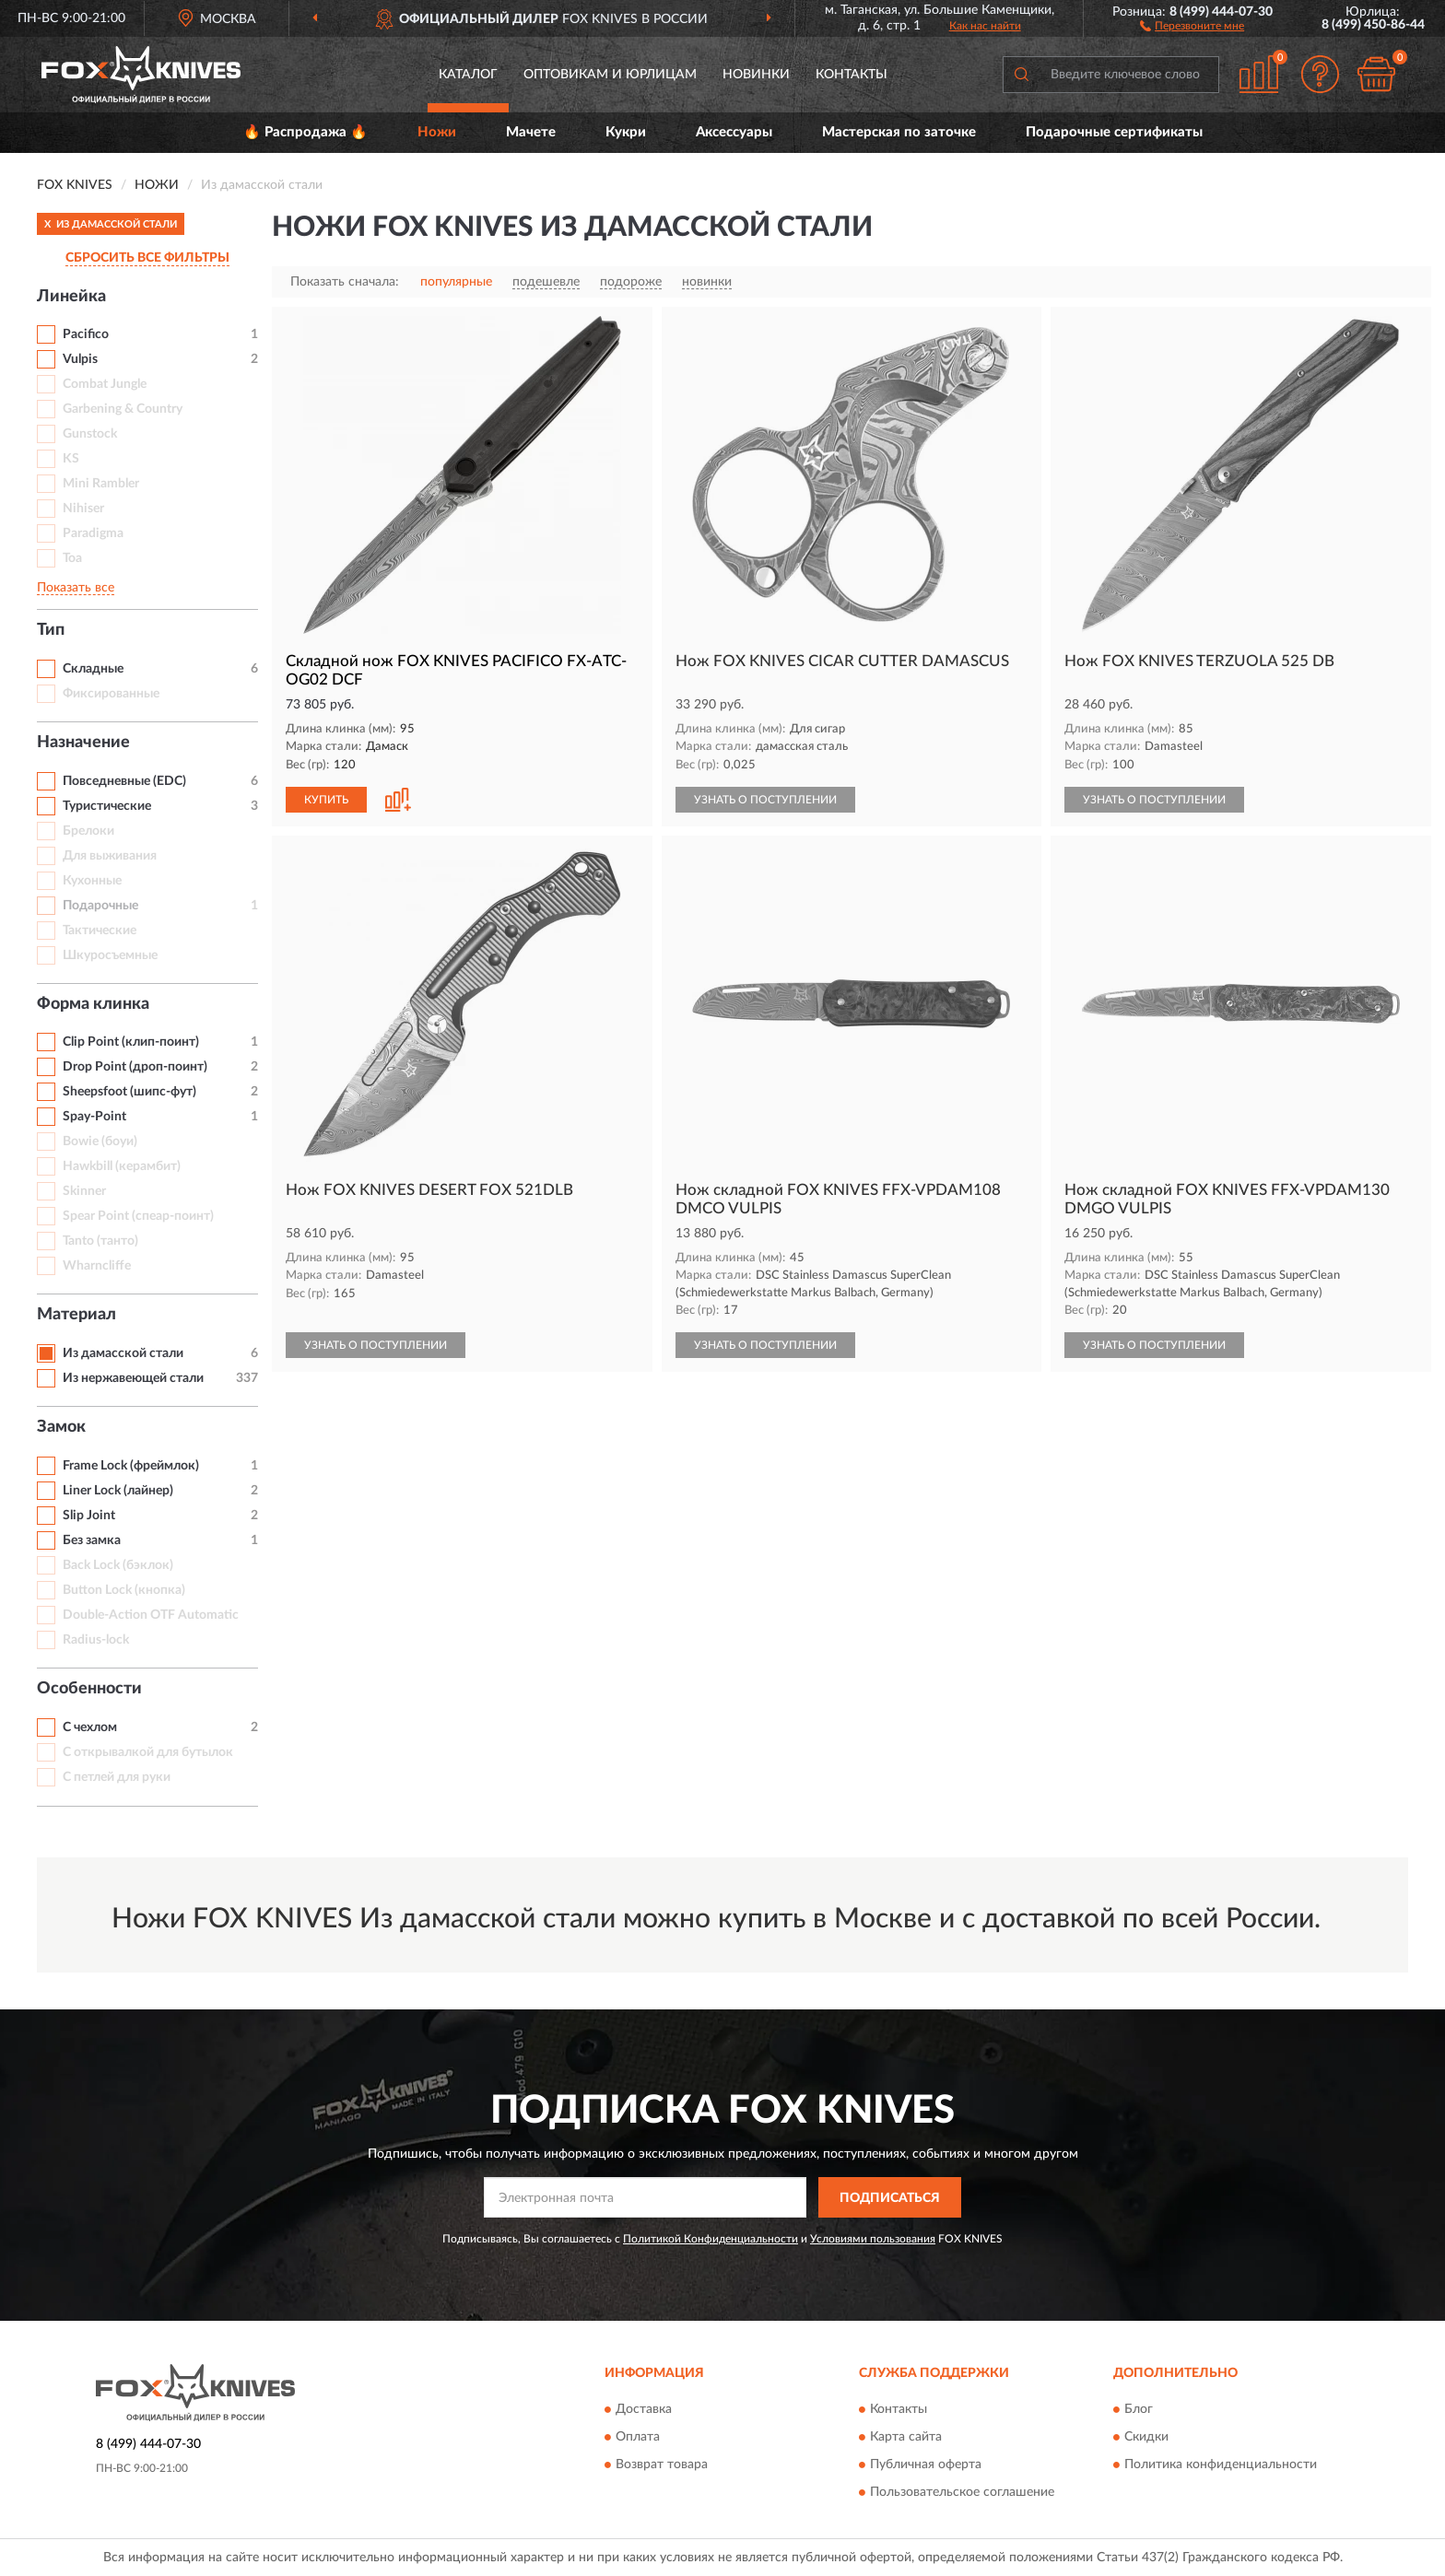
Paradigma (93, 533)
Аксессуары (734, 132)
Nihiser (83, 508)
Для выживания (110, 855)
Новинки (756, 74)
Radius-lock (96, 1639)
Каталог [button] (468, 74)
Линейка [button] (71, 296)
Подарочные (100, 905)
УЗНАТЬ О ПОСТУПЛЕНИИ (765, 799)
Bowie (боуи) (100, 1141)
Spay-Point (94, 1116)
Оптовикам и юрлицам (610, 74)
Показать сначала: (344, 281)
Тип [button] (51, 630)
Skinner (84, 1191)
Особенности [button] (89, 1688)
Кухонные (92, 880)
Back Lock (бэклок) (118, 1565)
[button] (1192, 24)
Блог (1138, 2409)
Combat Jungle (105, 384)
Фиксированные (111, 693)
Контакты (851, 74)
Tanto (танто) (100, 1241)
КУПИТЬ (326, 799)
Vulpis (80, 359)
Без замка (92, 1540)
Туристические (107, 806)
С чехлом (90, 1727)
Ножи (436, 132)
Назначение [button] (83, 742)
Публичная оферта (925, 2464)
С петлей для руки (116, 1777)
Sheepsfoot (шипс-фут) (129, 1091)
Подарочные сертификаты (1114, 132)
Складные (93, 668)
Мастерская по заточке (899, 132)
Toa (72, 558)
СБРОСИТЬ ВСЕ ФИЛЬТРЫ (147, 258)
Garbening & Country (122, 409)
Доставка (644, 2409)
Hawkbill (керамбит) (122, 1166)
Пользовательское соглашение (962, 2492)
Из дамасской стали (123, 1353)
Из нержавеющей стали (133, 1378)
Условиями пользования (872, 2238)
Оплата (638, 2436)
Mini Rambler (101, 483)
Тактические (99, 930)
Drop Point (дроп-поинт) (135, 1066)
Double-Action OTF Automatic (151, 1615)
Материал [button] (76, 1314)
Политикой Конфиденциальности (710, 2238)
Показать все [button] (75, 587)
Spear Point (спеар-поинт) (138, 1216)
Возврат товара (662, 2464)
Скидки (1146, 2436)
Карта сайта (906, 2436)
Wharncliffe (97, 1265)
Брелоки (88, 831)
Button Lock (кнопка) (124, 1590)
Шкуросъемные (110, 955)
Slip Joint (89, 1515)
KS (71, 458)
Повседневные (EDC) (124, 781)
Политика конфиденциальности (1220, 2464)
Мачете (531, 132)
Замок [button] (61, 1427)
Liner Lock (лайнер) (118, 1490)
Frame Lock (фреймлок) (131, 1465)
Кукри (625, 132)
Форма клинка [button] (93, 1004)
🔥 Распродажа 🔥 (305, 132)
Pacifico (86, 334)
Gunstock (90, 433)
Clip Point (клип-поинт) (131, 1042)
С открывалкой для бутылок (148, 1752)
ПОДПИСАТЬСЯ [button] (890, 2198)
